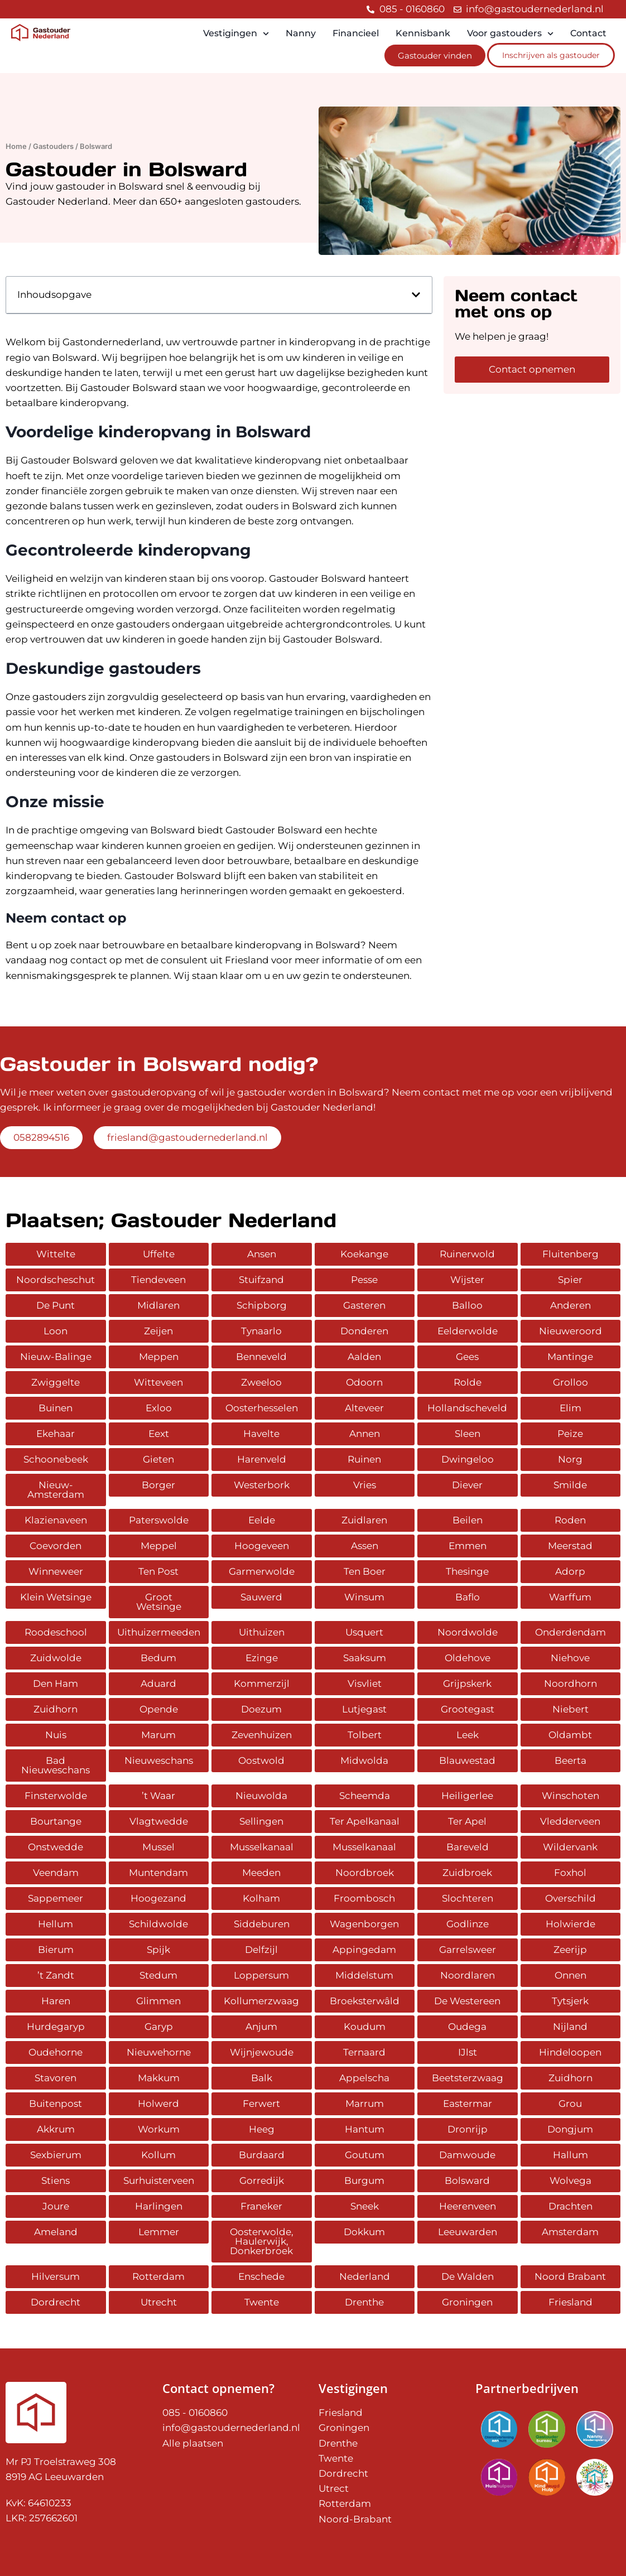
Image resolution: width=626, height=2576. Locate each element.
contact (88, 960)
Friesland (247, 960)
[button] (416, 295)
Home (16, 146)
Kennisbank (423, 33)
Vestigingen (236, 33)
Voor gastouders (510, 33)
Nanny (301, 33)
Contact (588, 33)
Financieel (356, 33)
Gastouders (53, 146)
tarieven (184, 475)
